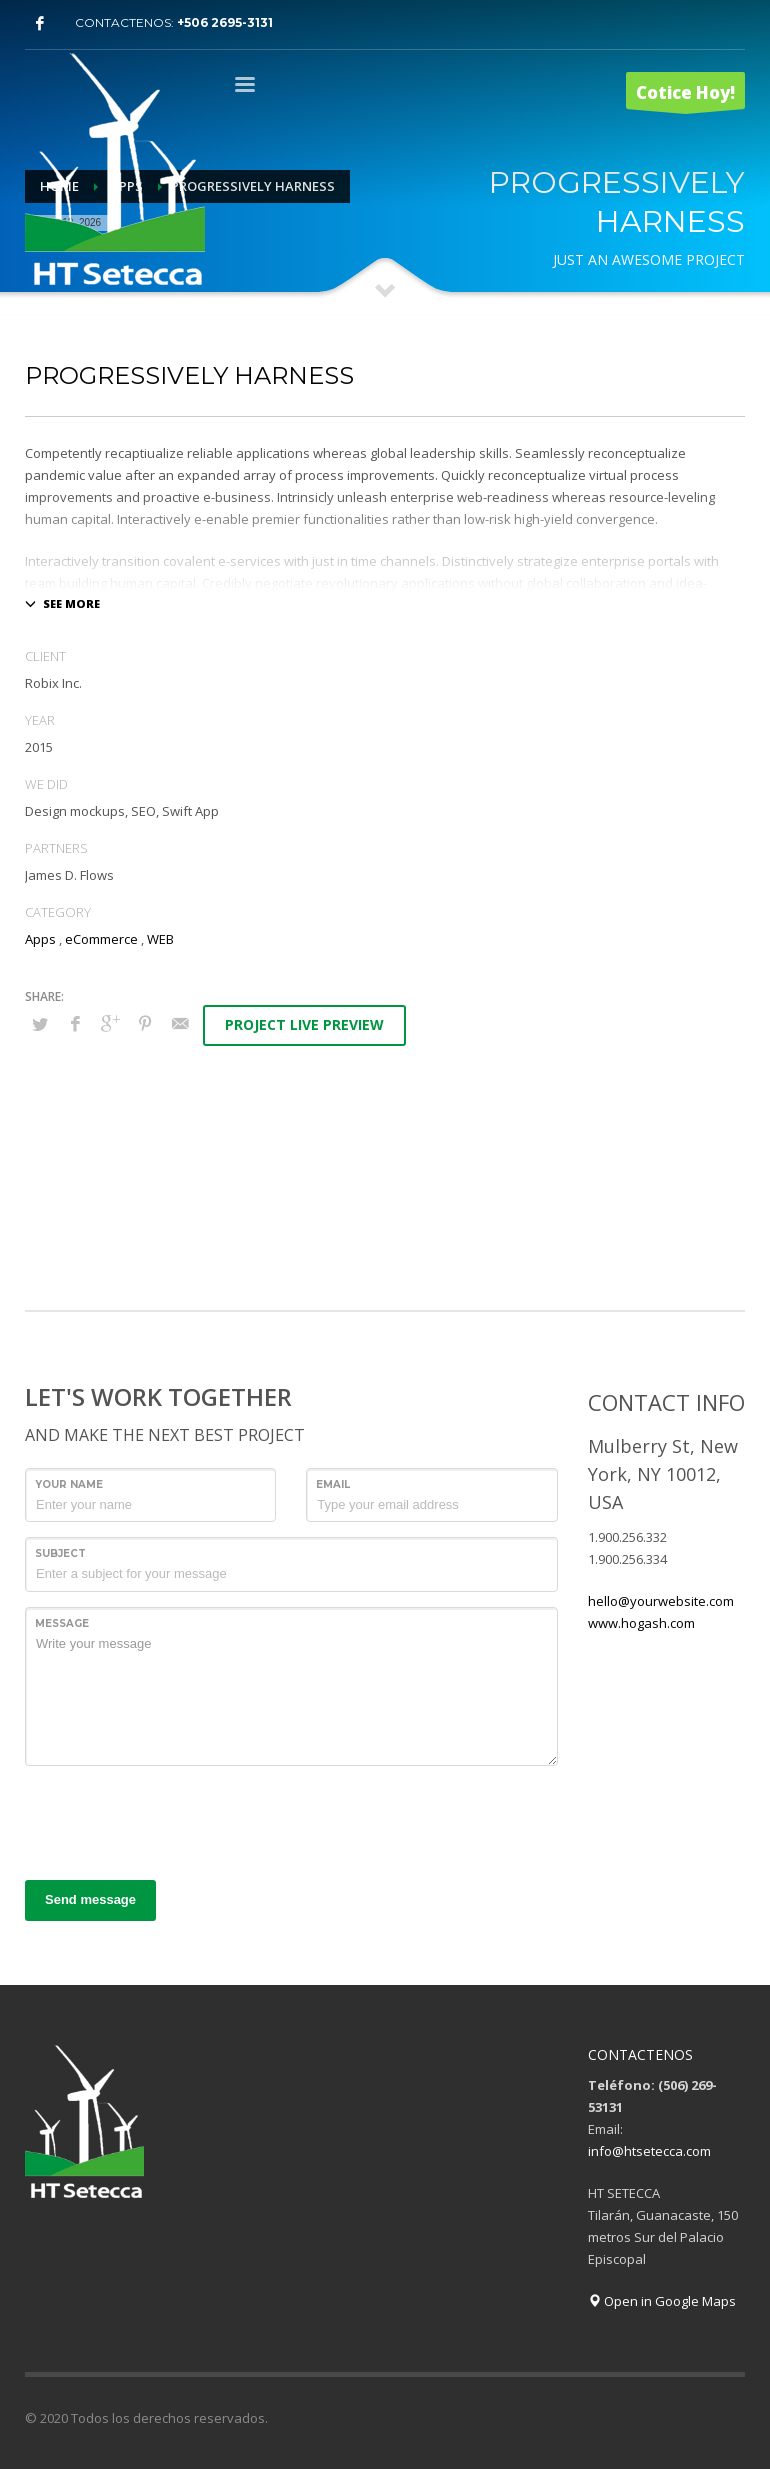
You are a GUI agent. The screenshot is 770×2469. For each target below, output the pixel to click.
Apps (40, 939)
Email (333, 1484)
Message (62, 1623)
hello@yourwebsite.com (661, 1601)
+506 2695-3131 (225, 22)
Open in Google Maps (662, 2301)
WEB (160, 939)
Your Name (69, 1484)
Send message (90, 1899)
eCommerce (101, 939)
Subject (60, 1553)
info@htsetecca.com (649, 2151)
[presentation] (177, 1820)
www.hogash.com (641, 1623)
